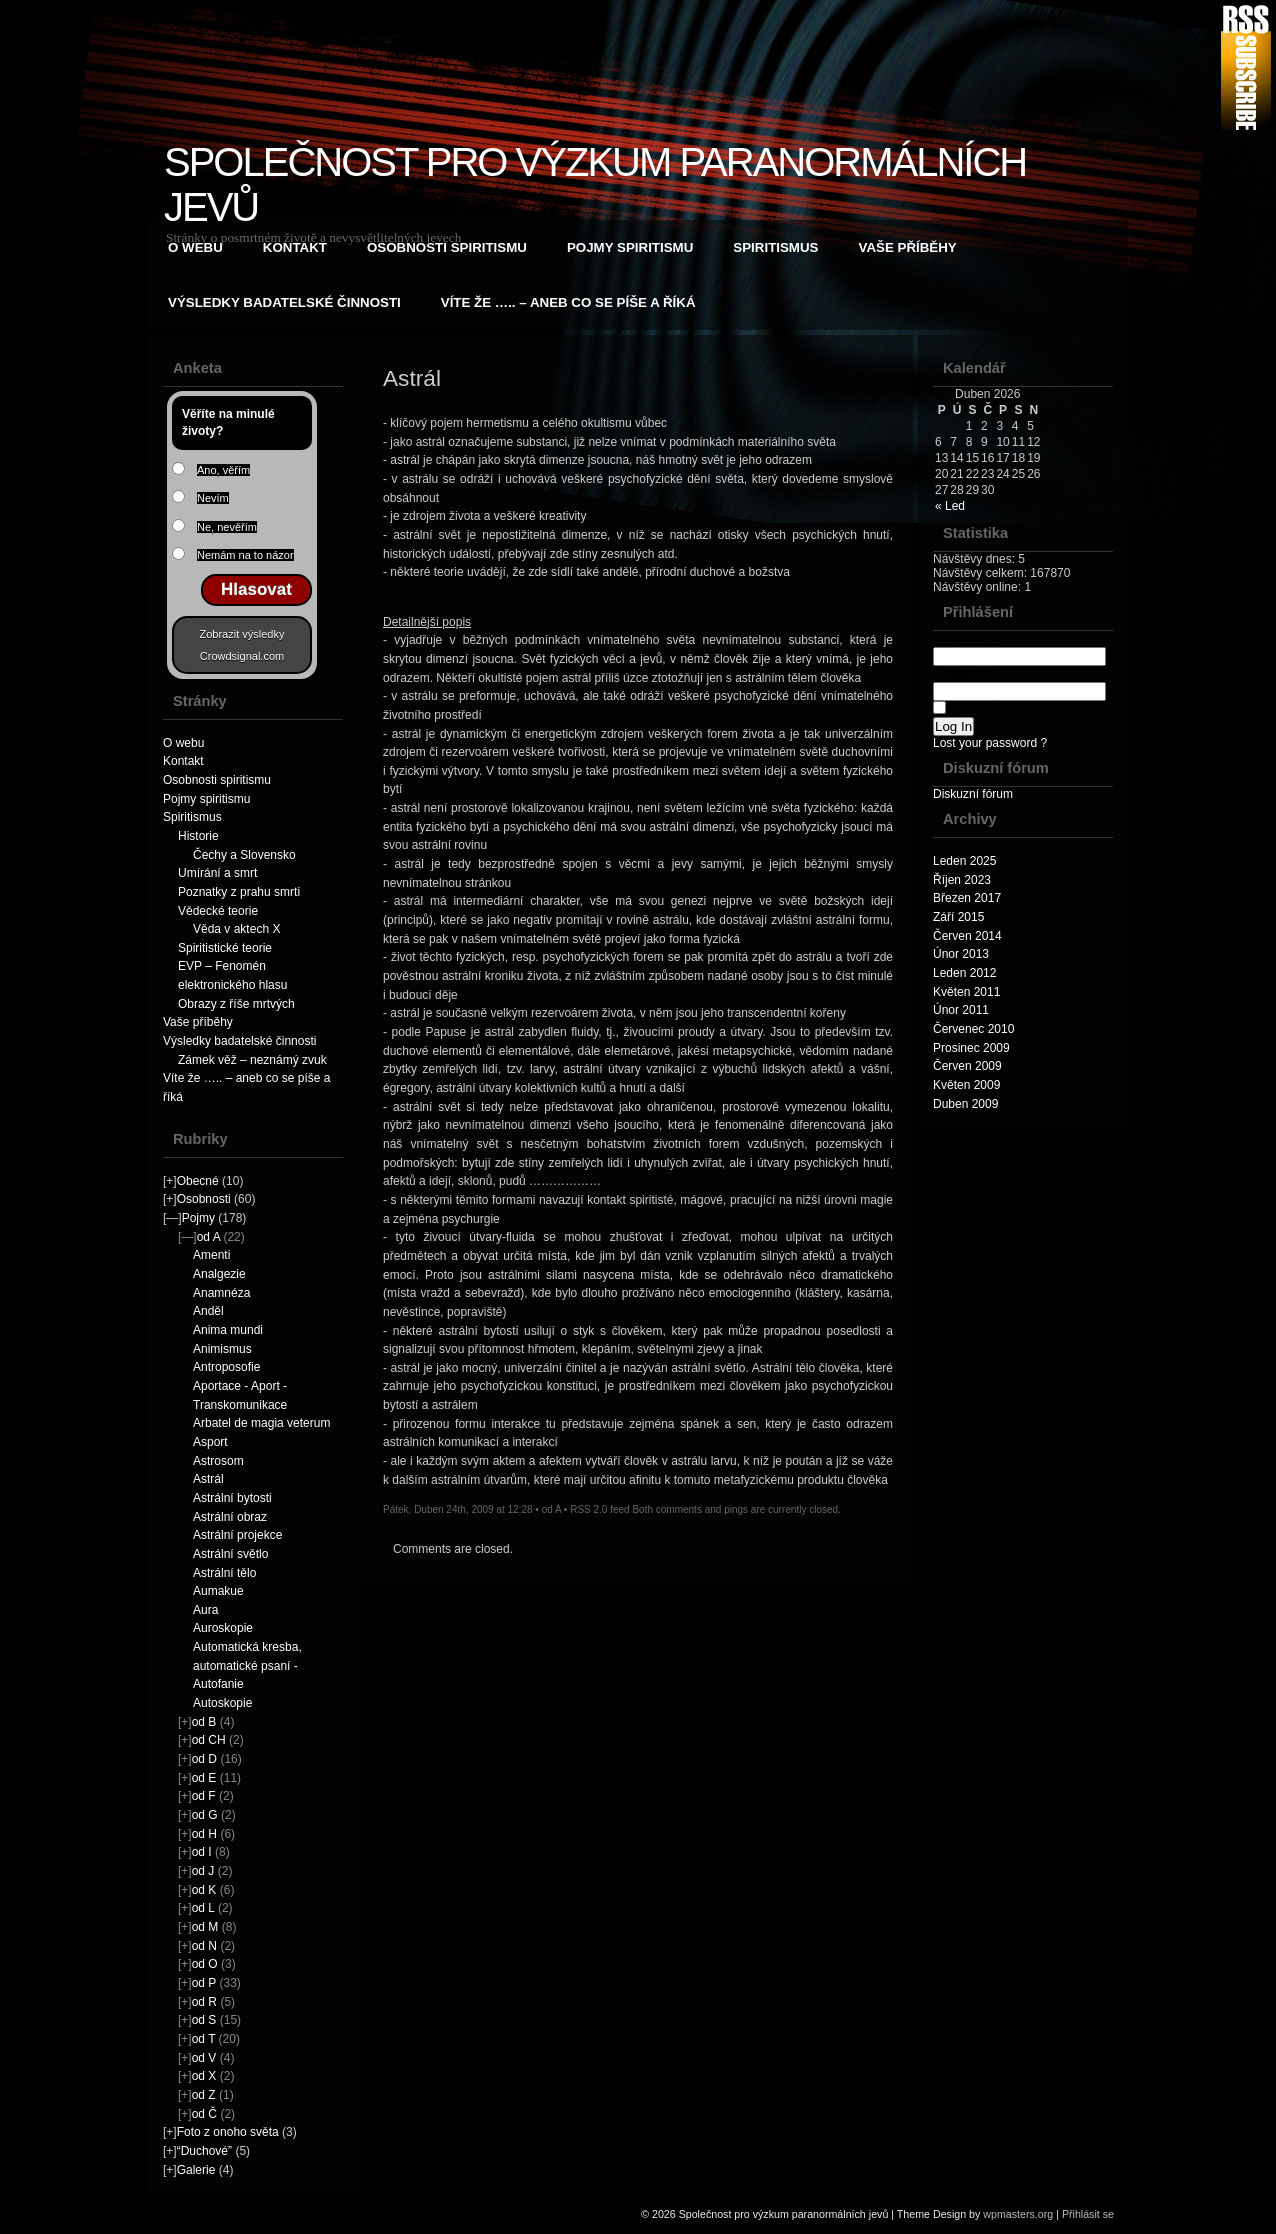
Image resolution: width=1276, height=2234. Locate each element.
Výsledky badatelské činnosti (284, 302)
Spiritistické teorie (225, 948)
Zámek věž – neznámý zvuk (252, 1060)
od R (204, 2002)
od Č (204, 2114)
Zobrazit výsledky (242, 634)
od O (205, 1964)
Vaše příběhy (908, 247)
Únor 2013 (961, 954)
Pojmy (198, 1218)
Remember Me (988, 709)
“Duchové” (204, 2151)
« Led (950, 506)
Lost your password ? (990, 743)
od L (203, 1908)
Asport (210, 1442)
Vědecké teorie (218, 911)
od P (204, 1983)
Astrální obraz (230, 1517)
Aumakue (218, 1591)
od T (204, 2039)
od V (204, 2058)
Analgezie (219, 1274)
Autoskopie (222, 1703)
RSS (1246, 67)
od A (208, 1237)
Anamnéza (221, 1293)
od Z (204, 2095)
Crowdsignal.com (242, 656)
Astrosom (218, 1461)
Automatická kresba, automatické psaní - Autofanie (247, 1665)
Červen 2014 (967, 936)
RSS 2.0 (588, 1509)
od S (204, 2020)
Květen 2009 (966, 1085)
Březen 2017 (967, 898)
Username (1019, 647)
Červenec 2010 (973, 1029)
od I (202, 1852)
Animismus (222, 1349)
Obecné (198, 1181)
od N (204, 1946)
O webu (195, 247)
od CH (209, 1740)
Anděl (208, 1311)
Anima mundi (228, 1330)
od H (204, 1834)
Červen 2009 (967, 1066)
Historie (198, 836)
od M (205, 1927)
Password (1019, 682)
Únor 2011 (961, 1010)
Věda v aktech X (236, 929)
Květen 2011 (966, 992)
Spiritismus (775, 247)
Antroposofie (226, 1367)
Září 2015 (958, 917)
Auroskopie (223, 1628)
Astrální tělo (224, 1573)
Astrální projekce (237, 1535)
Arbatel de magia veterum (261, 1423)
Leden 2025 (964, 861)
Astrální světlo (230, 1554)
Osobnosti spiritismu (447, 247)
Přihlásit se (1088, 2214)
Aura (205, 1610)
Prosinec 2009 (971, 1048)
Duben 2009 (965, 1104)
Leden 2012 (964, 973)
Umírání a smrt (217, 873)
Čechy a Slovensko (244, 855)
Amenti (211, 1255)
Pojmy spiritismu (630, 247)
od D (204, 1759)
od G (205, 1815)
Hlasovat (256, 589)
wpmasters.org (1018, 2214)
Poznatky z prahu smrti (239, 892)
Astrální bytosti (232, 1498)
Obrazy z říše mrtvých (236, 1004)
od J (203, 1871)
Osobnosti (204, 1199)
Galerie (196, 2170)
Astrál (208, 1479)
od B (204, 1722)
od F (204, 1796)
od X (204, 2076)
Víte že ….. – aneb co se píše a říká (568, 302)
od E (204, 1778)
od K (204, 1890)
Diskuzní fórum (973, 794)
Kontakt (295, 247)
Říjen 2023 (962, 880)
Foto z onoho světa (228, 2132)
